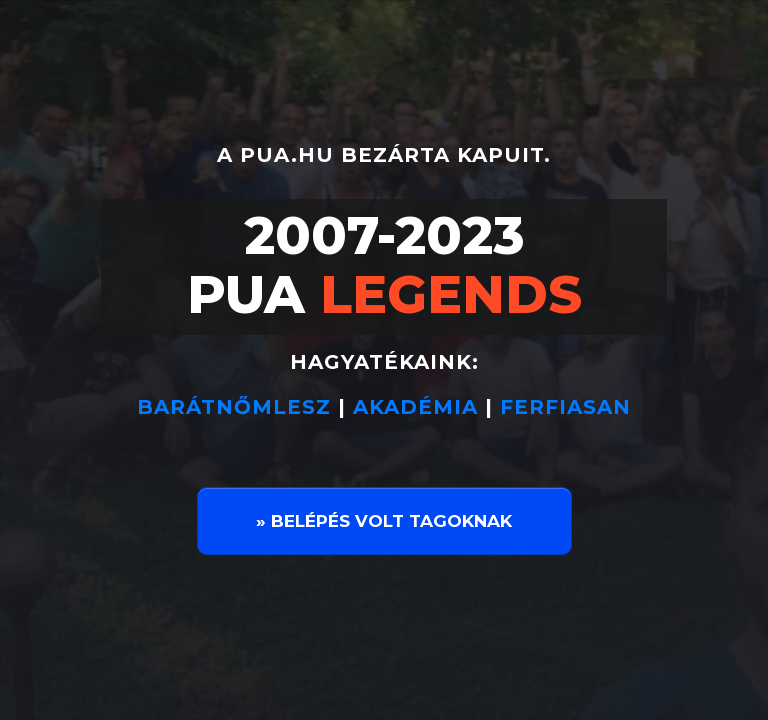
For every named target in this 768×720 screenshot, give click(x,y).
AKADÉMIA (415, 407)
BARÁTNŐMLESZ (237, 407)
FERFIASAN (565, 407)
